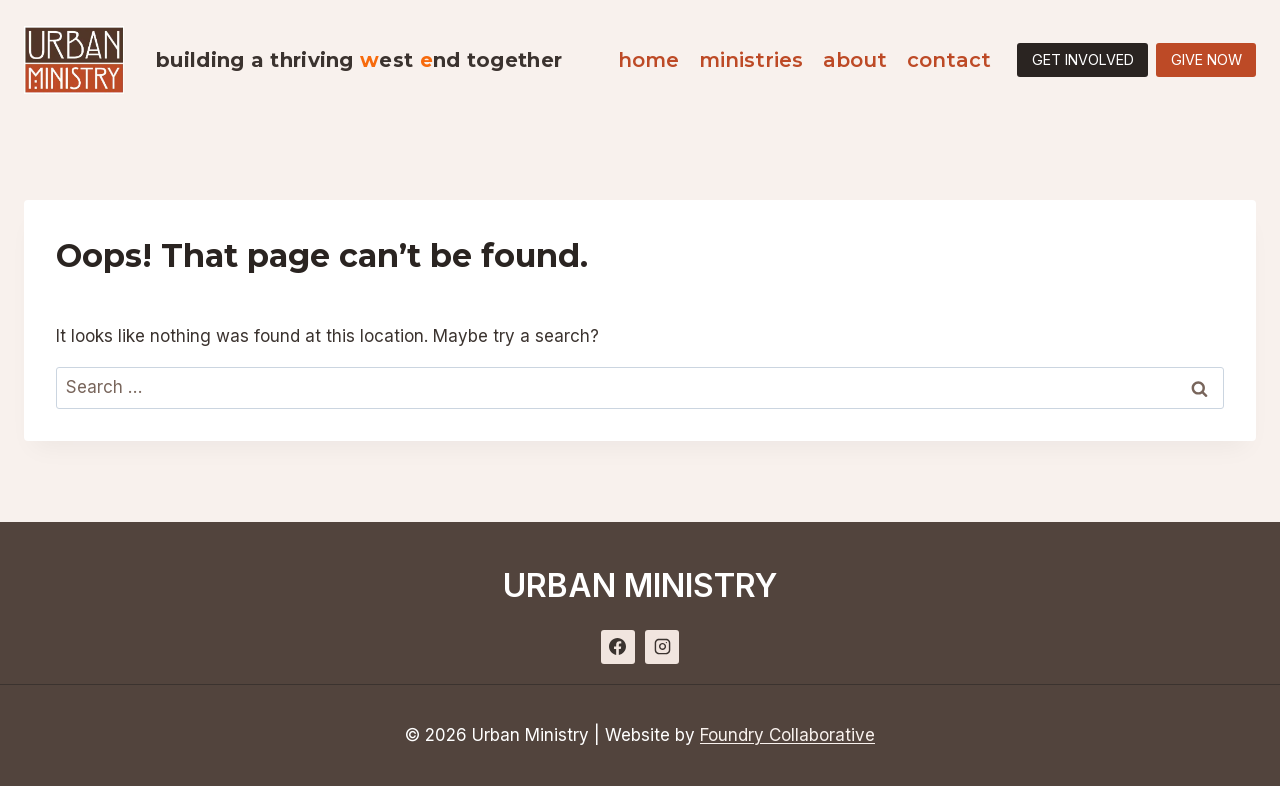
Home (648, 60)
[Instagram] (662, 647)
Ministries (751, 60)
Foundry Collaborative (787, 735)
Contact (949, 60)
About (855, 60)
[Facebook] (618, 647)
